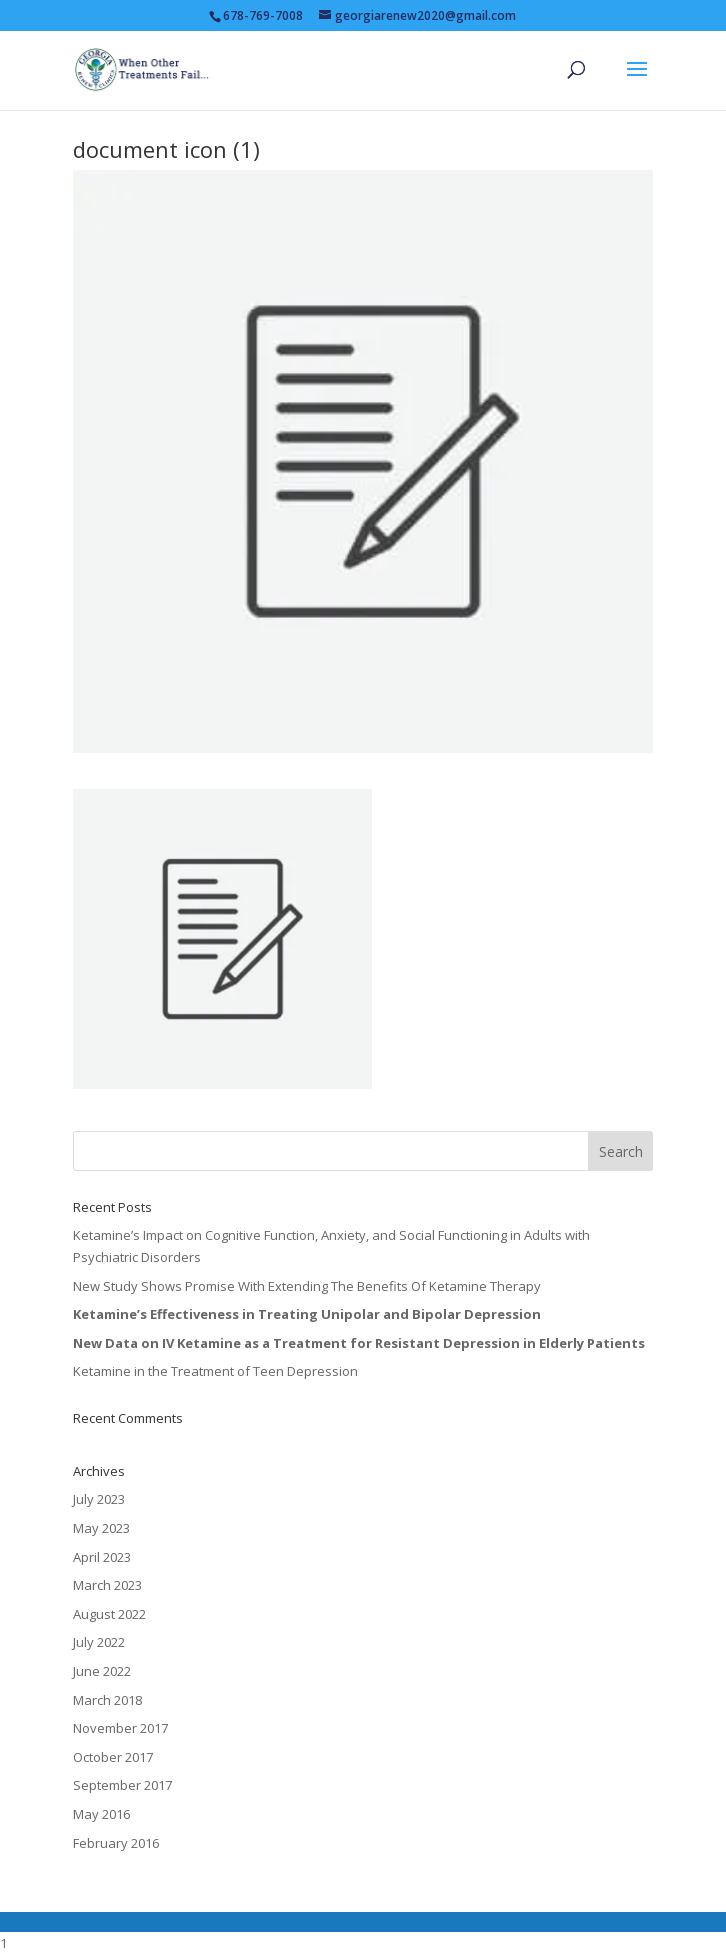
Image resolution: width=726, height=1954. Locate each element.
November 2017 (120, 1728)
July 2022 (99, 1642)
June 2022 (102, 1671)
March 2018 (107, 1700)
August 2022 (109, 1614)
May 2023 (101, 1528)
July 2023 (99, 1499)
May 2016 (101, 1814)
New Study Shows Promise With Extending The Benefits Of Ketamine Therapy (307, 1286)
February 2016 (116, 1843)
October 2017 (113, 1757)
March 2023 (107, 1585)
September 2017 (122, 1785)
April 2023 (102, 1557)
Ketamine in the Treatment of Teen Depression (215, 1371)
